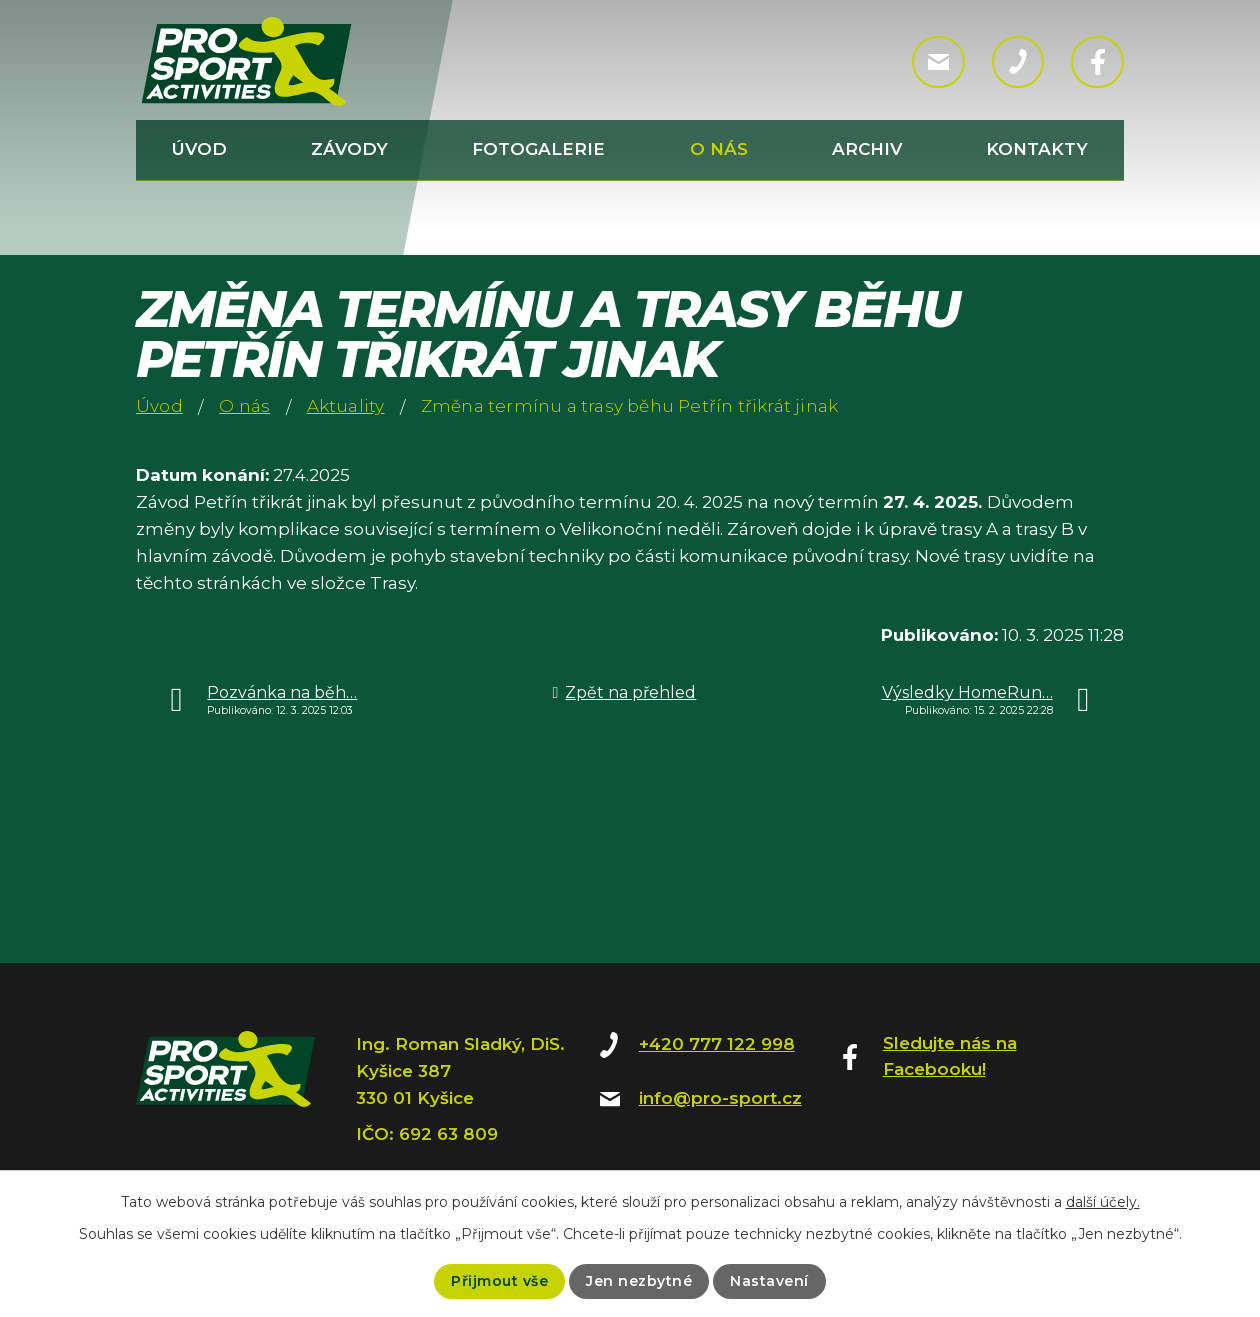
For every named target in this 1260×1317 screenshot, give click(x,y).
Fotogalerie (538, 149)
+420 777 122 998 (717, 1044)
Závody (349, 149)
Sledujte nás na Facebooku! (950, 1056)
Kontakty (1037, 149)
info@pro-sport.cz (720, 1098)
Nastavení (769, 1281)
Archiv (867, 149)
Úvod (199, 149)
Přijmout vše (499, 1281)
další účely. (1103, 1202)
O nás (719, 149)
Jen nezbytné (639, 1281)
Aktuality (346, 406)
